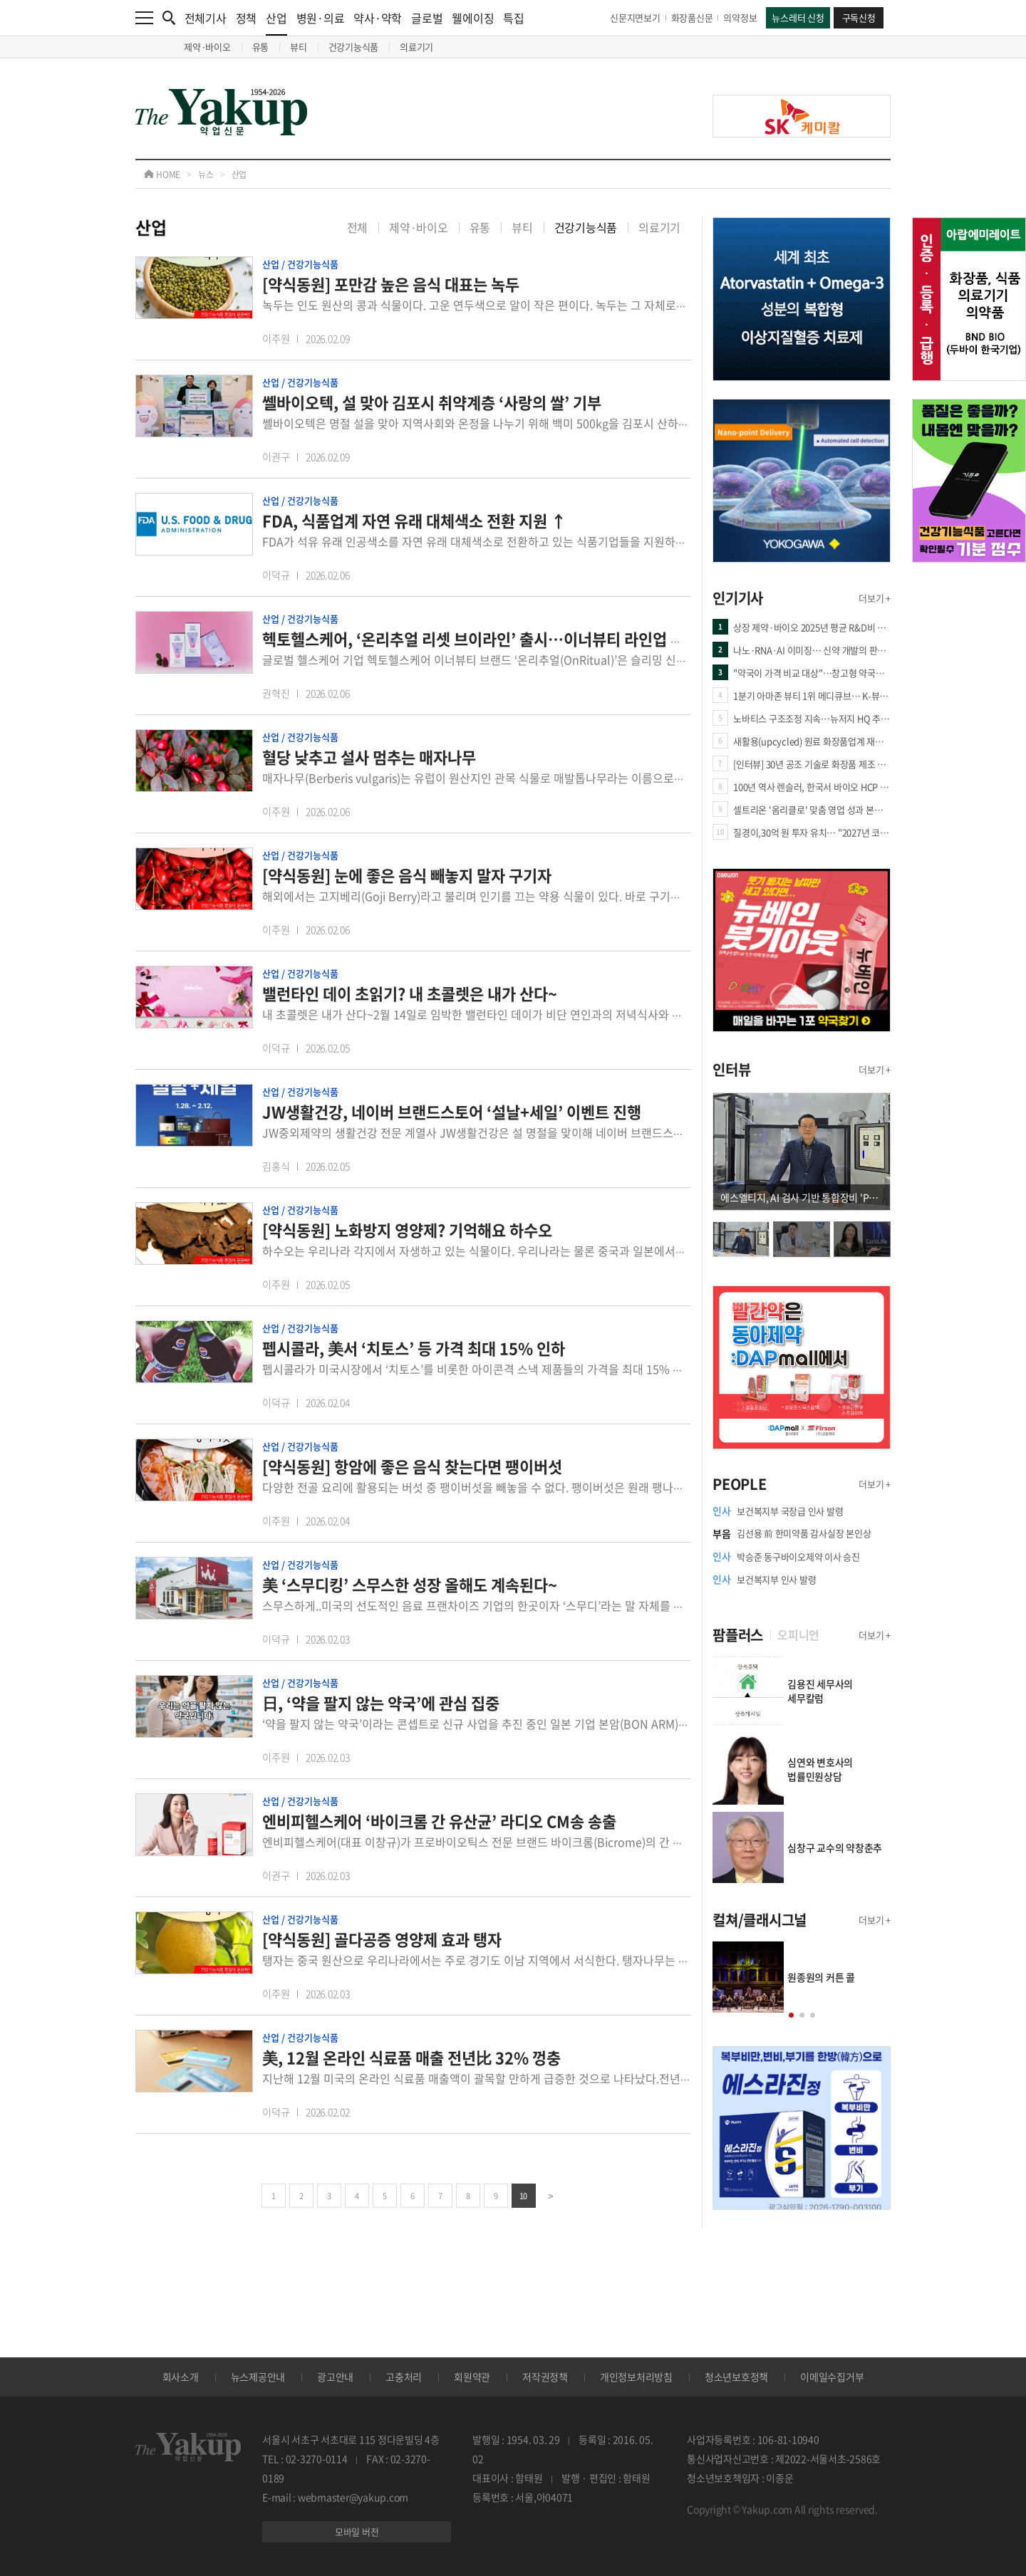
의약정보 (740, 17)
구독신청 (859, 17)
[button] (791, 2015)
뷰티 (298, 46)
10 (523, 2196)
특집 (513, 17)
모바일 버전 (357, 2531)
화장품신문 (692, 17)
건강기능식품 (353, 46)
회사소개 (180, 2376)
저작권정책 (545, 2376)
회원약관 (472, 2376)
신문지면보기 (635, 17)
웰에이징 (473, 17)
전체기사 (206, 17)
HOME (162, 174)
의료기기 (416, 46)
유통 (260, 46)
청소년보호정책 (736, 2376)
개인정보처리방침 (636, 2376)
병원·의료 (320, 17)
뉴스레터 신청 (798, 17)
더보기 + (875, 598)
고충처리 (403, 2376)
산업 (276, 22)
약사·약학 (377, 17)
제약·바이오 (207, 46)
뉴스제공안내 (258, 2376)
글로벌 (426, 17)
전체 (357, 227)
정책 (246, 17)
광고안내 (335, 2376)
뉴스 (206, 174)
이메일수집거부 (832, 2376)
